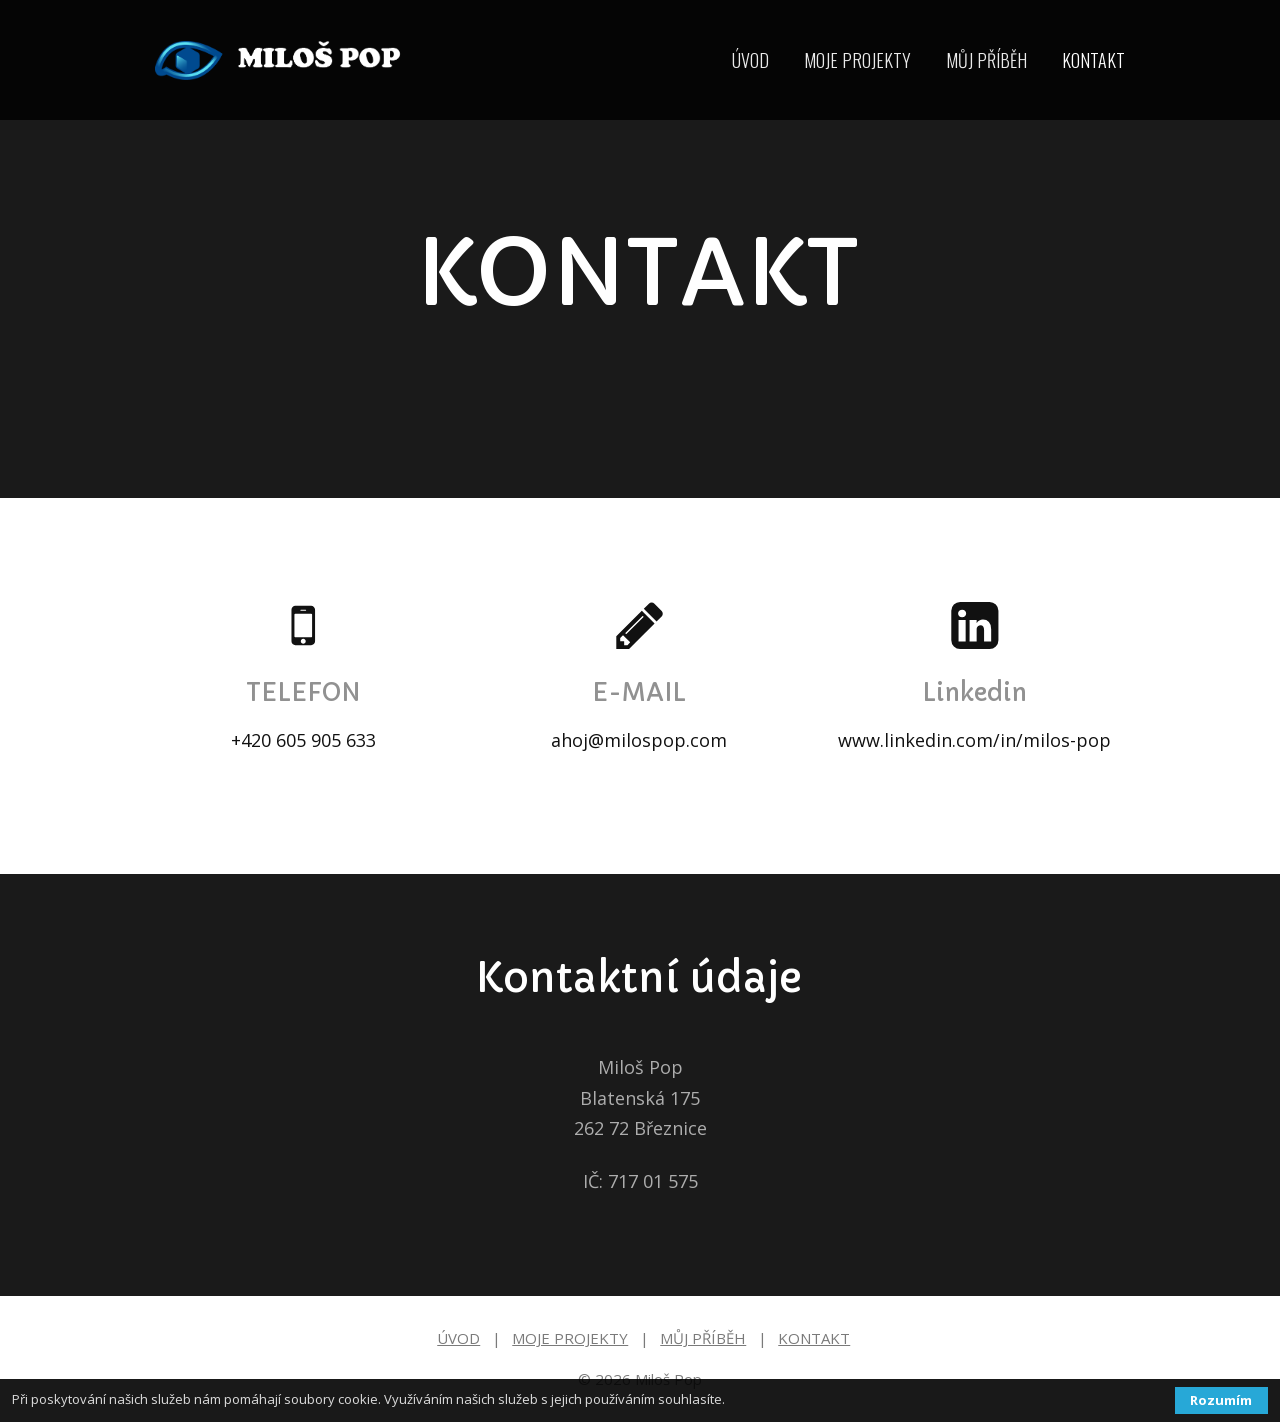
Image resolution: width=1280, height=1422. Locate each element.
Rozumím (1221, 1400)
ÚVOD (750, 60)
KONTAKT (1093, 60)
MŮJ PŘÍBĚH (986, 60)
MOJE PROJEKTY (857, 60)
